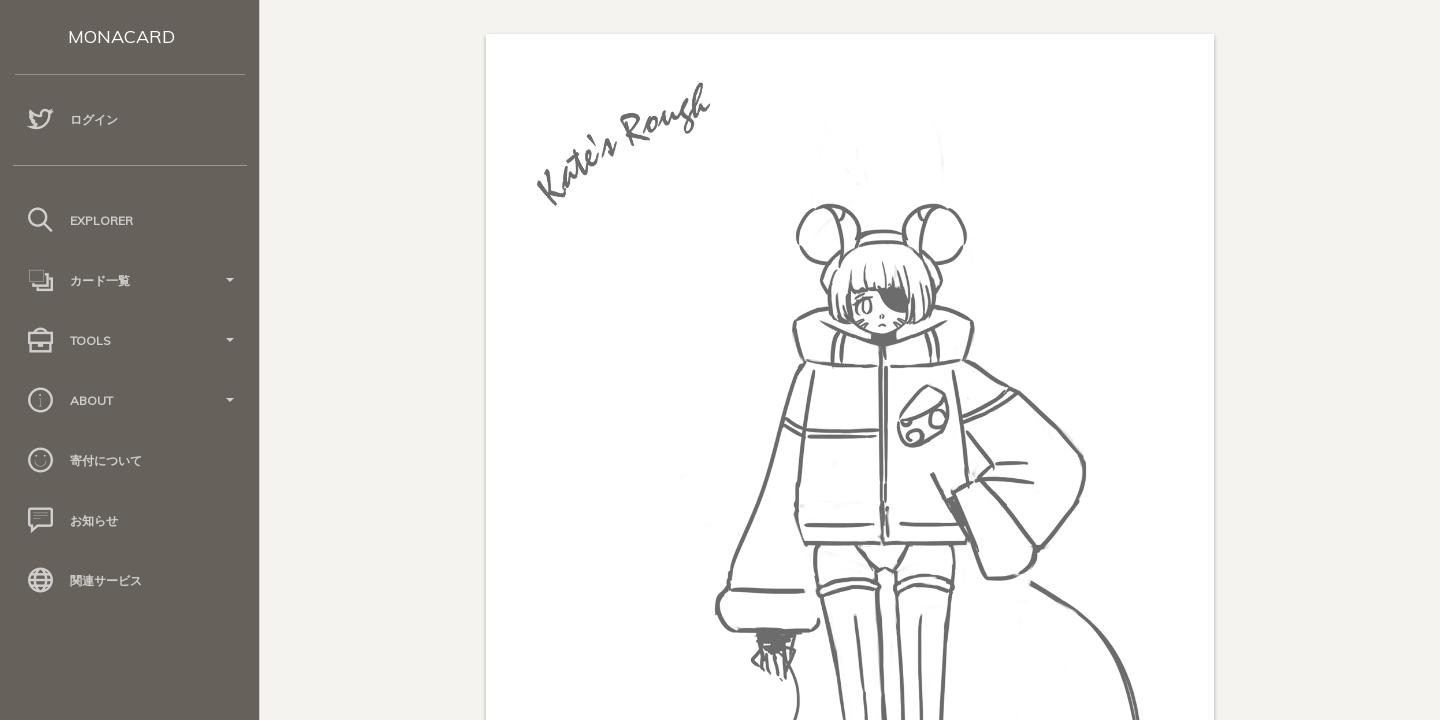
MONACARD (121, 36)
